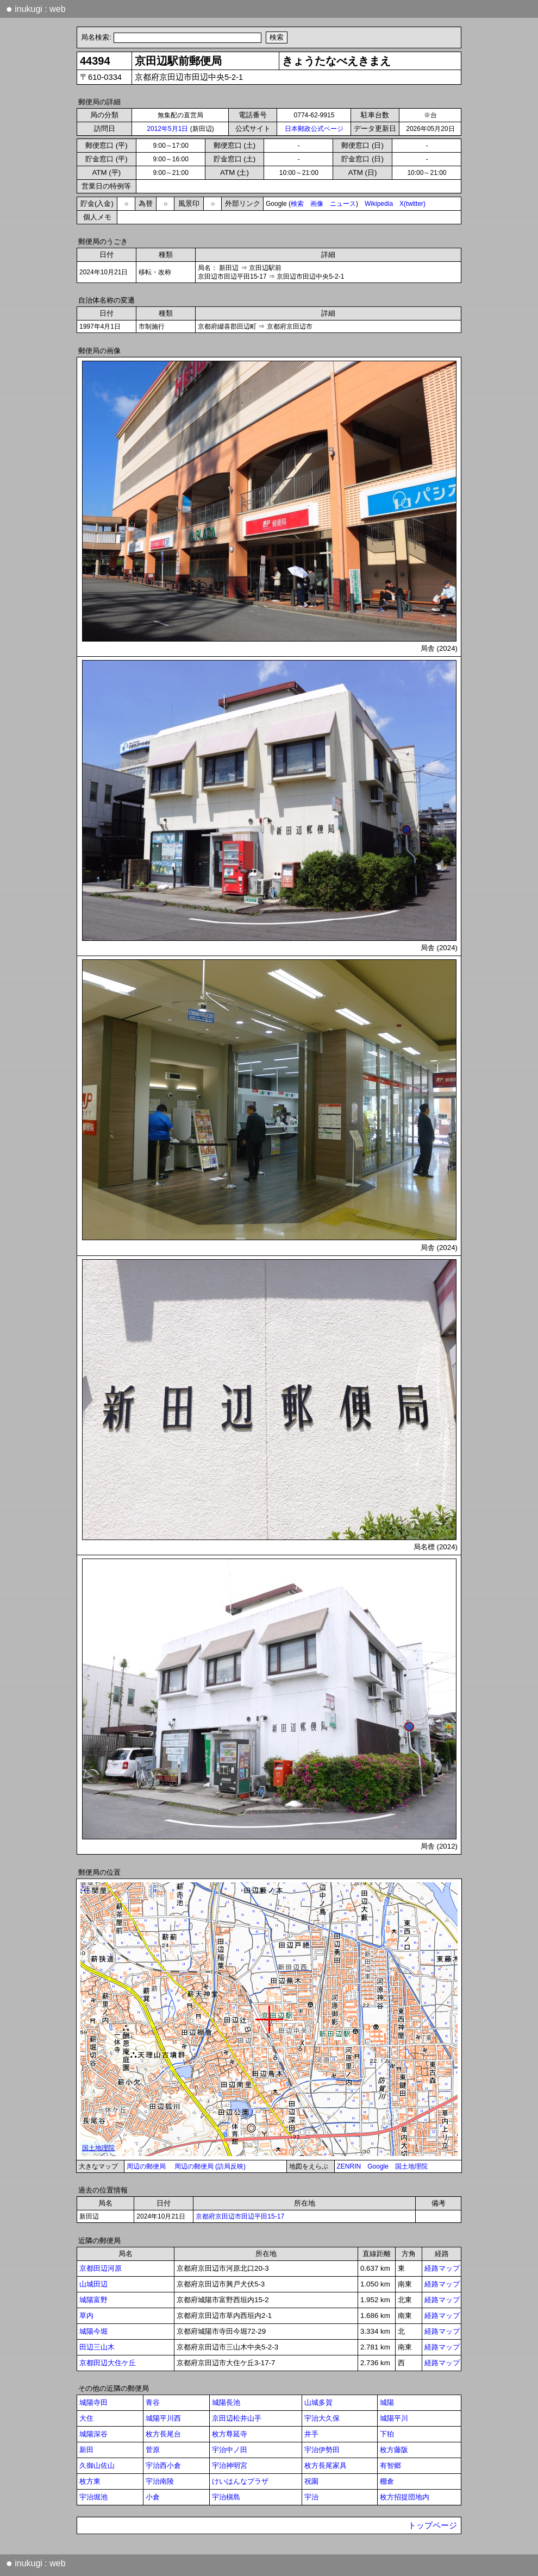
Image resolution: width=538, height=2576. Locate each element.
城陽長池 (226, 2402)
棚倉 (387, 2481)
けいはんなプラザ (240, 2481)
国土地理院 (411, 2166)
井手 (311, 2434)
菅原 (153, 2450)
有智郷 (390, 2465)
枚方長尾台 (163, 2434)
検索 (297, 204)
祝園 (311, 2481)
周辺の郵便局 (146, 2166)
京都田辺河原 (100, 2268)
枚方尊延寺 (229, 2434)
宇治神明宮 (229, 2465)
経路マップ (442, 2268)
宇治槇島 (226, 2497)
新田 (86, 2450)
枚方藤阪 (394, 2450)
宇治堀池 (93, 2497)
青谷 (153, 2402)
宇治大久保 (322, 2418)
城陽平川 (394, 2418)
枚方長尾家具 (325, 2465)
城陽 (387, 2402)
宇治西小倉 (163, 2465)
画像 (316, 204)
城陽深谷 (93, 2434)
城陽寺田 (93, 2402)
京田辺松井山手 (236, 2418)
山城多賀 (318, 2402)
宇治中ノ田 (229, 2450)
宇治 (311, 2497)
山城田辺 (93, 2284)
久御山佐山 (97, 2465)
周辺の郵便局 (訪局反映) (210, 2166)
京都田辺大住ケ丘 (107, 2363)
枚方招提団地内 (404, 2497)
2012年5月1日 (167, 129)
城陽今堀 (93, 2331)
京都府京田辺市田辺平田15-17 (240, 2216)
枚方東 (90, 2481)
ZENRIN (349, 2166)
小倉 (153, 2497)
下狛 (387, 2434)
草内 (86, 2315)
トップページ (432, 2525)
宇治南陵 (160, 2481)
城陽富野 (93, 2300)
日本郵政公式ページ (314, 129)
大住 (86, 2418)
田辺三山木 (97, 2347)
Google (378, 2166)
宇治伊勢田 (322, 2450)
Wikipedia (379, 204)
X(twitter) (412, 204)
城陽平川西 (163, 2418)
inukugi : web (36, 9)
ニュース (343, 204)
